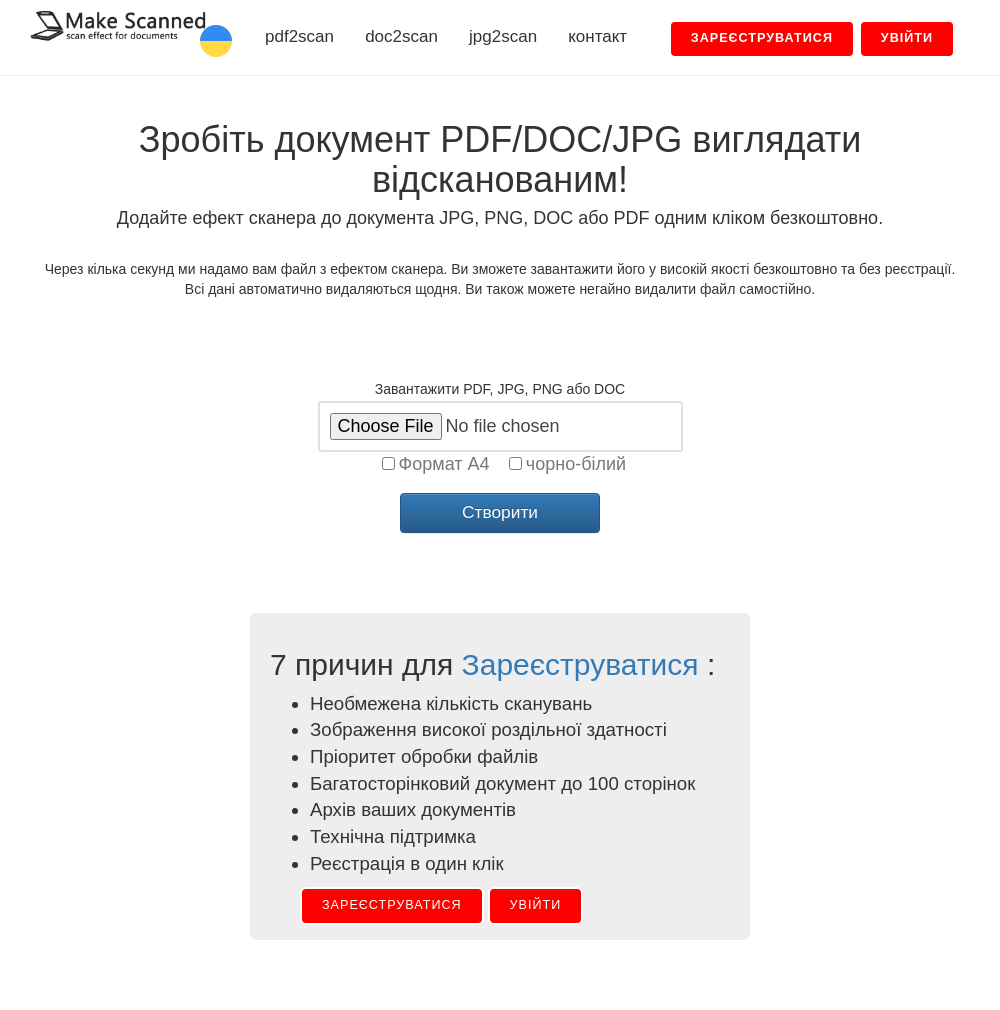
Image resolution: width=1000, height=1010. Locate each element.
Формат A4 (444, 464)
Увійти (536, 905)
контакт (597, 36)
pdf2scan (299, 36)
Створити (500, 512)
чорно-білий (576, 464)
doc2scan (401, 36)
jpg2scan (503, 36)
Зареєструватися (580, 664)
